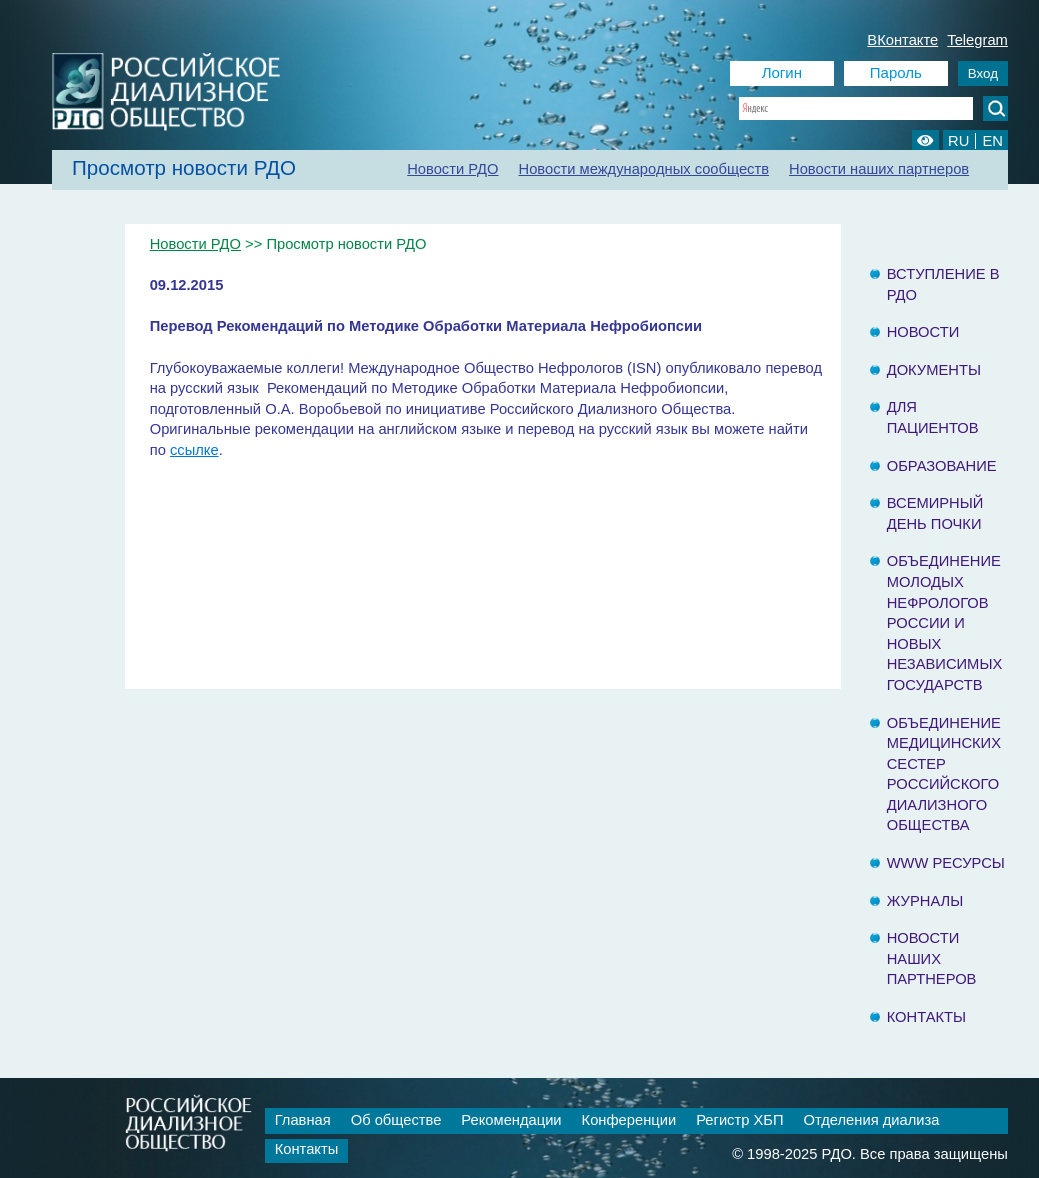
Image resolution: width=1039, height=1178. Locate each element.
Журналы (925, 901)
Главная (303, 1120)
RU (958, 141)
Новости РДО (452, 169)
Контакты (926, 1017)
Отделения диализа (872, 1120)
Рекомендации (511, 1120)
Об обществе (396, 1120)
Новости (923, 332)
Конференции (629, 1120)
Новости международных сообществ (644, 169)
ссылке (194, 450)
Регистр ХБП (739, 1120)
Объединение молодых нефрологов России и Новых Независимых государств (945, 623)
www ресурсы (946, 863)
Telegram (977, 40)
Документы (934, 370)
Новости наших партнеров (879, 169)
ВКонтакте (902, 40)
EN (992, 141)
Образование (942, 466)
